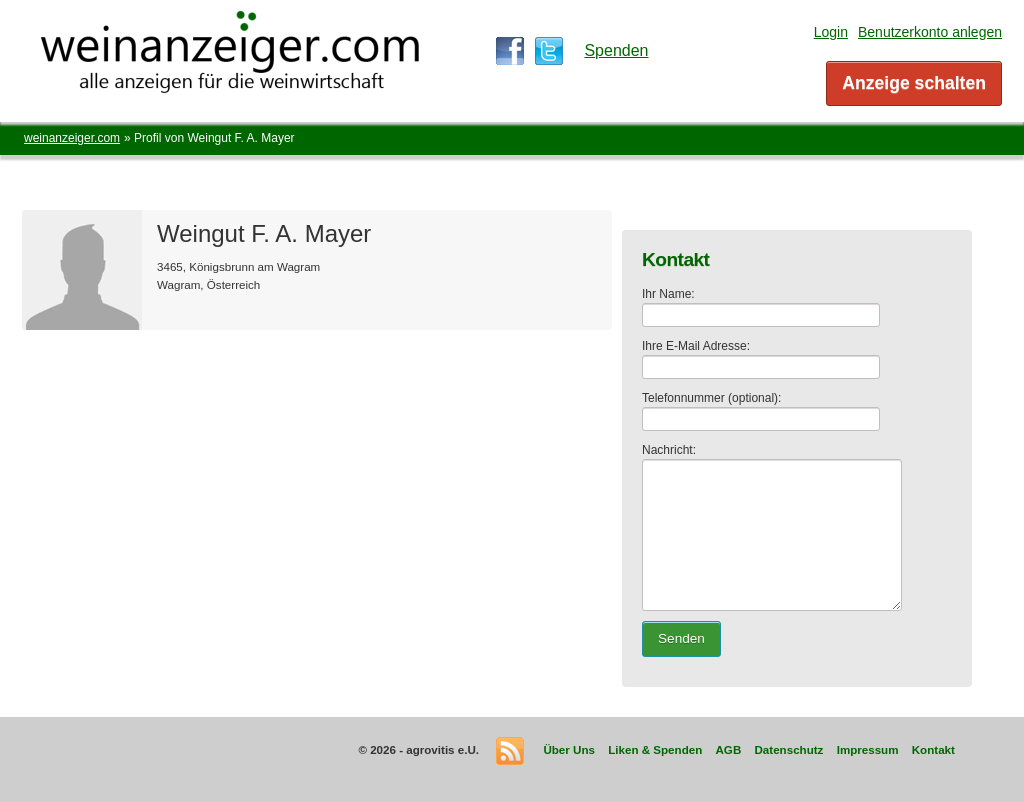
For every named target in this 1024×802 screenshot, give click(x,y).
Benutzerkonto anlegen (930, 32)
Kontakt (933, 749)
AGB (728, 749)
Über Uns (569, 749)
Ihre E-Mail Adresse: (696, 346)
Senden (681, 638)
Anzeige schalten (914, 83)
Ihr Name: (668, 294)
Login (831, 32)
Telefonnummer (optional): (711, 398)
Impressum (868, 749)
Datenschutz (788, 749)
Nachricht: (669, 450)
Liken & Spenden (655, 749)
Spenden (616, 50)
